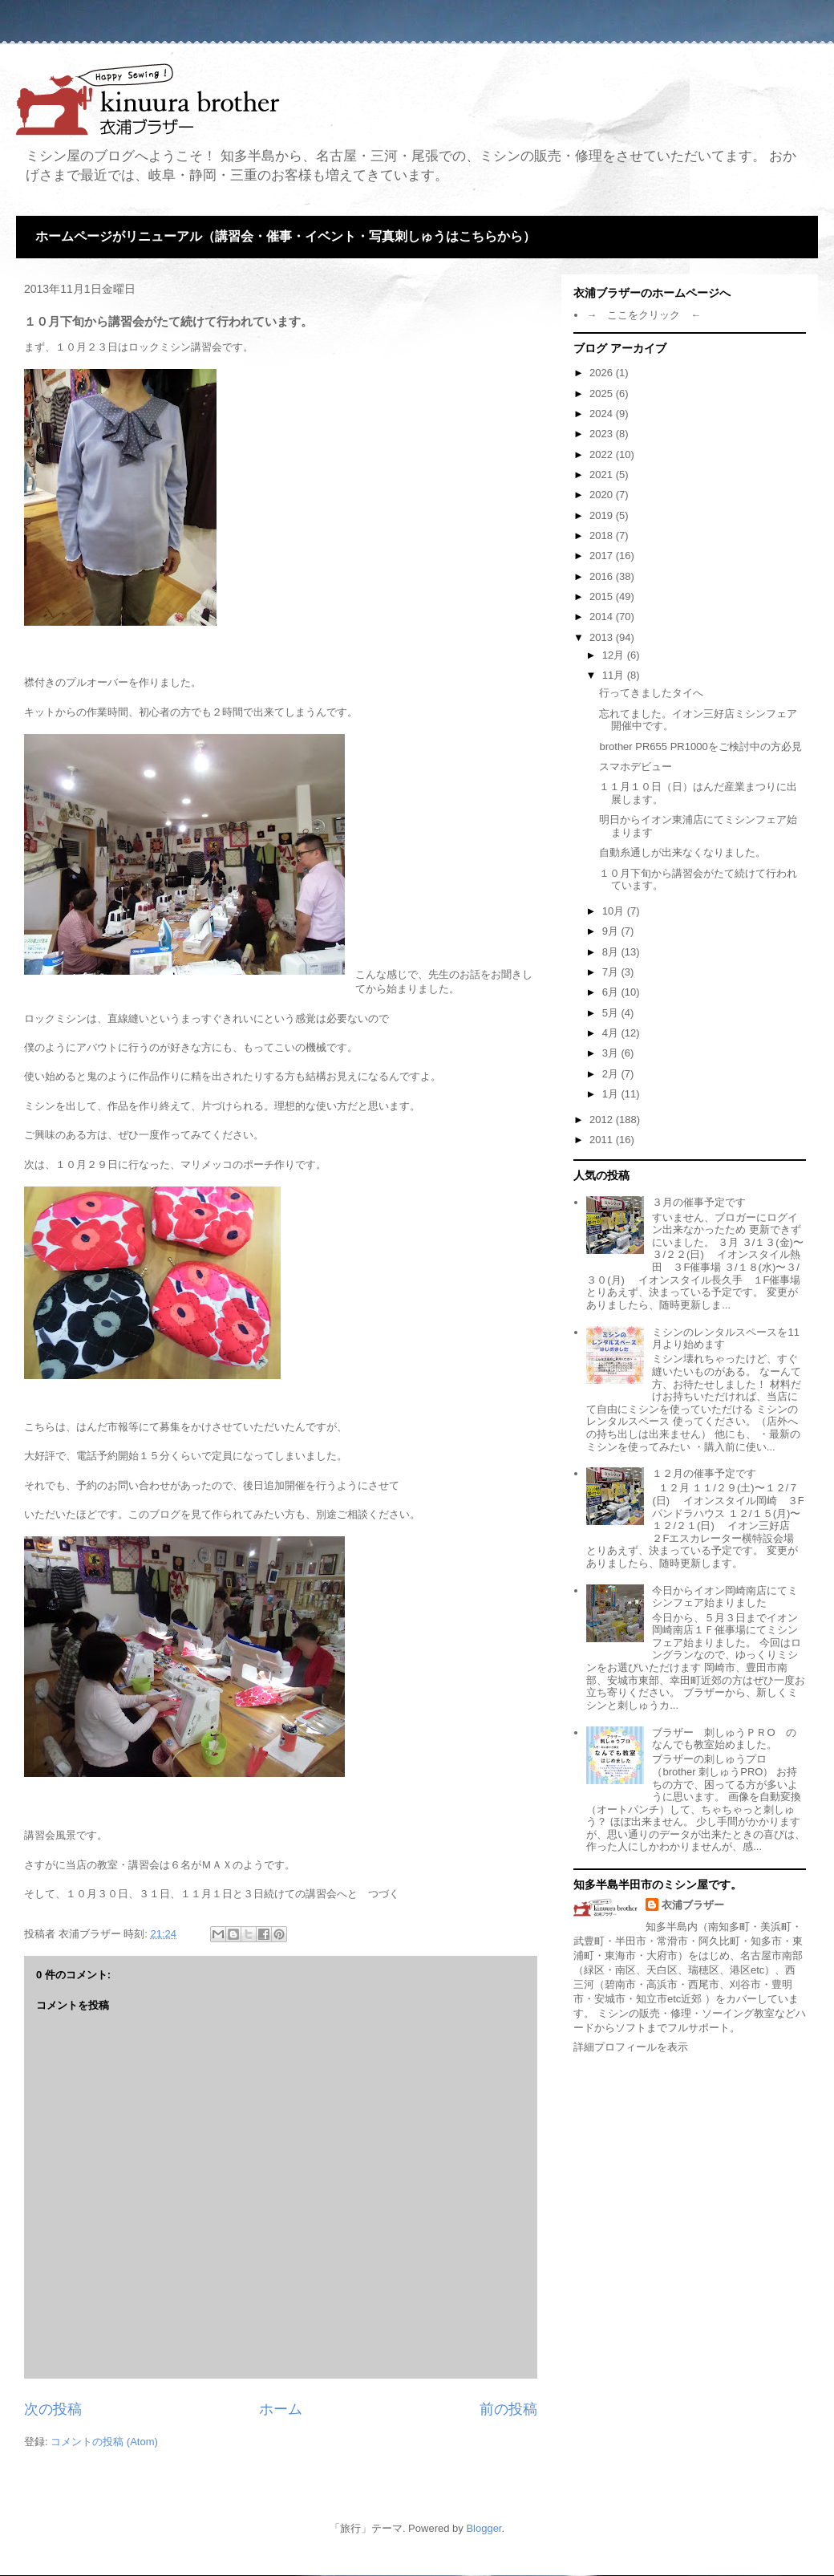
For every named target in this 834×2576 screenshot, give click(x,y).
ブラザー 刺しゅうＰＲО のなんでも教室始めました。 (724, 1738)
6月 (611, 992)
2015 (602, 596)
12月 (614, 655)
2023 (602, 434)
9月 (611, 931)
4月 (611, 1033)
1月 (611, 1094)
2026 (602, 373)
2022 (602, 454)
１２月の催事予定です (704, 1473)
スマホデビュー (635, 767)
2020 (602, 495)
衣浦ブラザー (693, 1905)
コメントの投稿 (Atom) (104, 2442)
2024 (602, 414)
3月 (611, 1053)
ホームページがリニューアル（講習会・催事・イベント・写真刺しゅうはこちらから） (285, 236)
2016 (602, 576)
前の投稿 (508, 2409)
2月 (611, 1074)
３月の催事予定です (699, 1202)
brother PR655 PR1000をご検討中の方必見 (700, 746)
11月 (614, 675)
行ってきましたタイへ (651, 693)
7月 (611, 972)
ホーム (280, 2409)
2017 (602, 556)
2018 (602, 535)
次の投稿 (53, 2409)
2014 (602, 617)
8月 (611, 952)
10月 (614, 911)
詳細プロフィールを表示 (630, 2047)
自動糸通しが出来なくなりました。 (682, 852)
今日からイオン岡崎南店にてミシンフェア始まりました (725, 1596)
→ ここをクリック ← (643, 315)
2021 (602, 475)
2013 (602, 637)
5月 (611, 1013)
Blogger (483, 2528)
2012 (602, 1120)
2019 (602, 515)
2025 (602, 393)
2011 (602, 1140)
